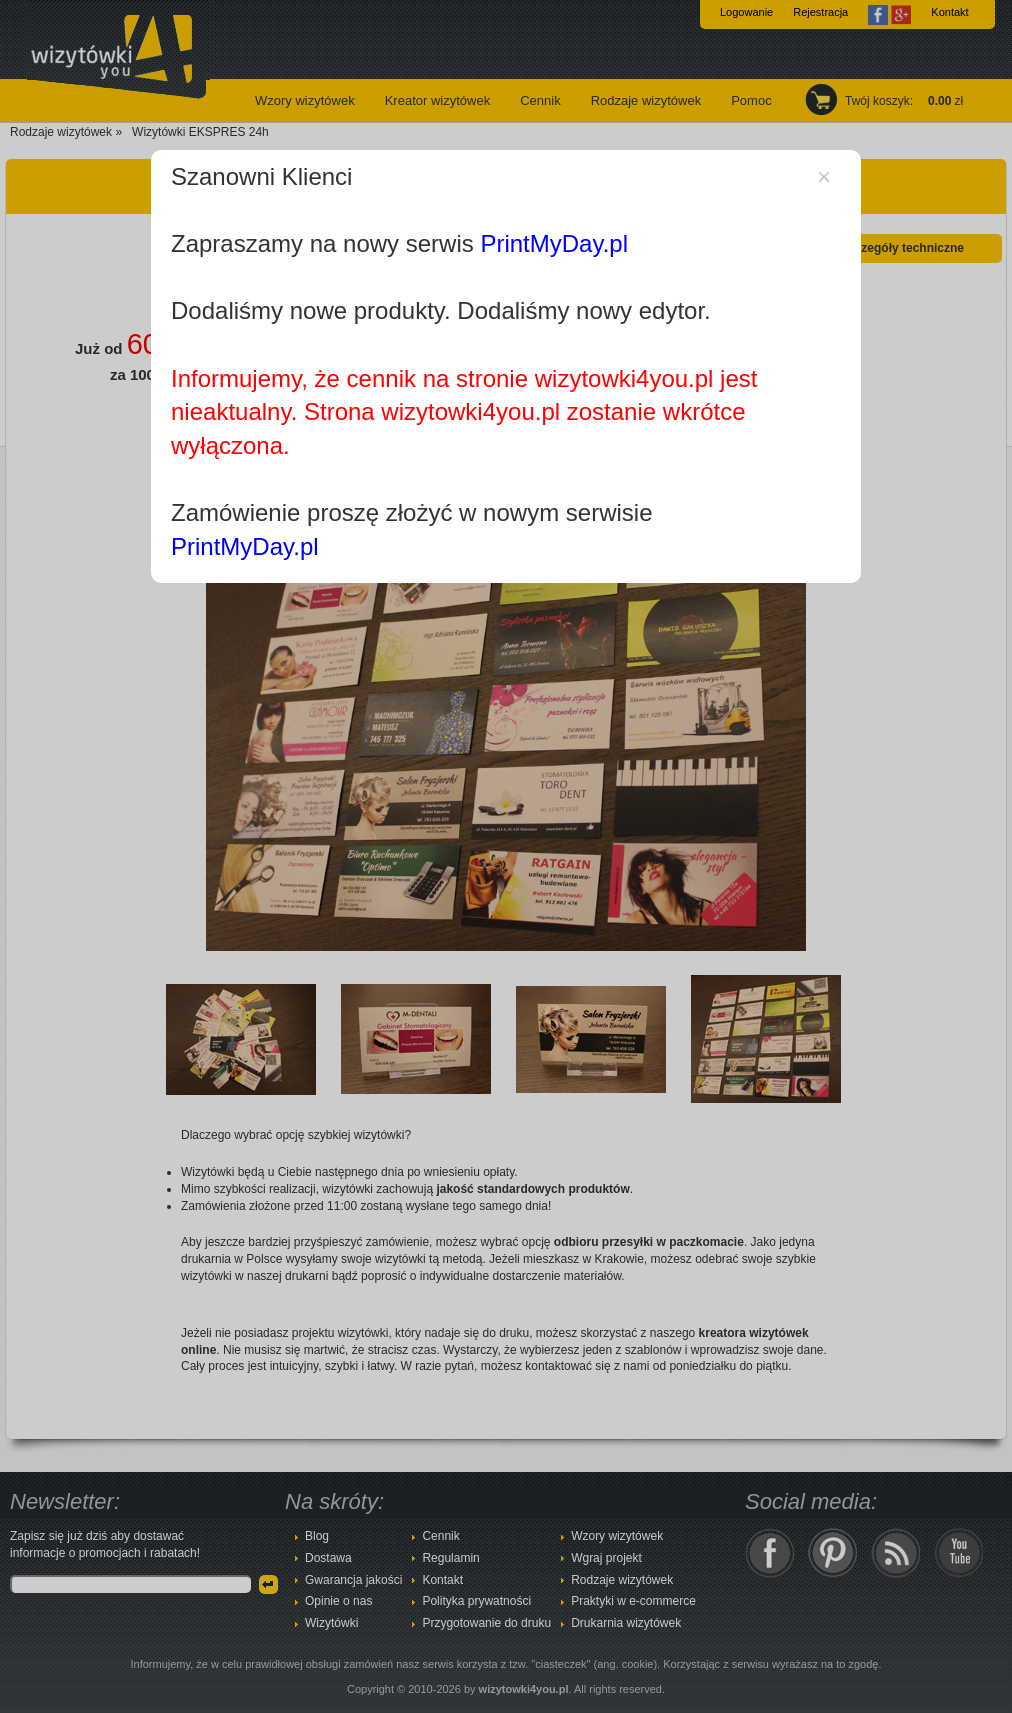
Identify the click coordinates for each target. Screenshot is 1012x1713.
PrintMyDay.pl (554, 243)
